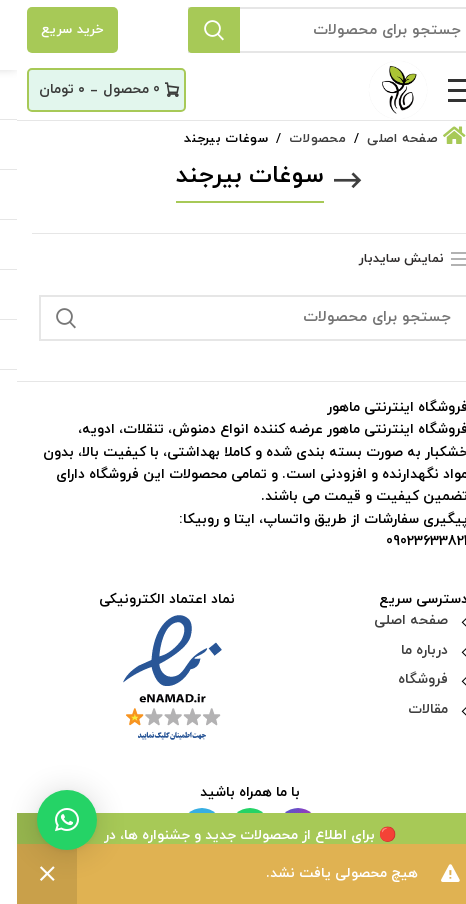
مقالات (411, 709)
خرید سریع (55, 30)
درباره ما (407, 650)
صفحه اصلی (394, 620)
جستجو (197, 30)
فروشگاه (406, 679)
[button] (50, 820)
